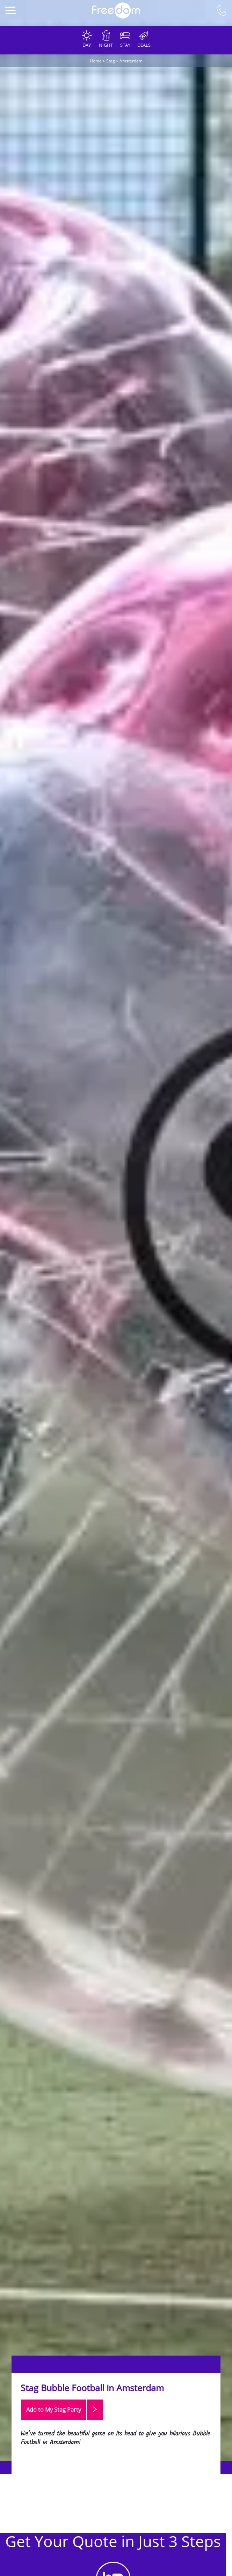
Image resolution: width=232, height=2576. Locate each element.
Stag (110, 61)
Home (96, 61)
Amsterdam (131, 61)
